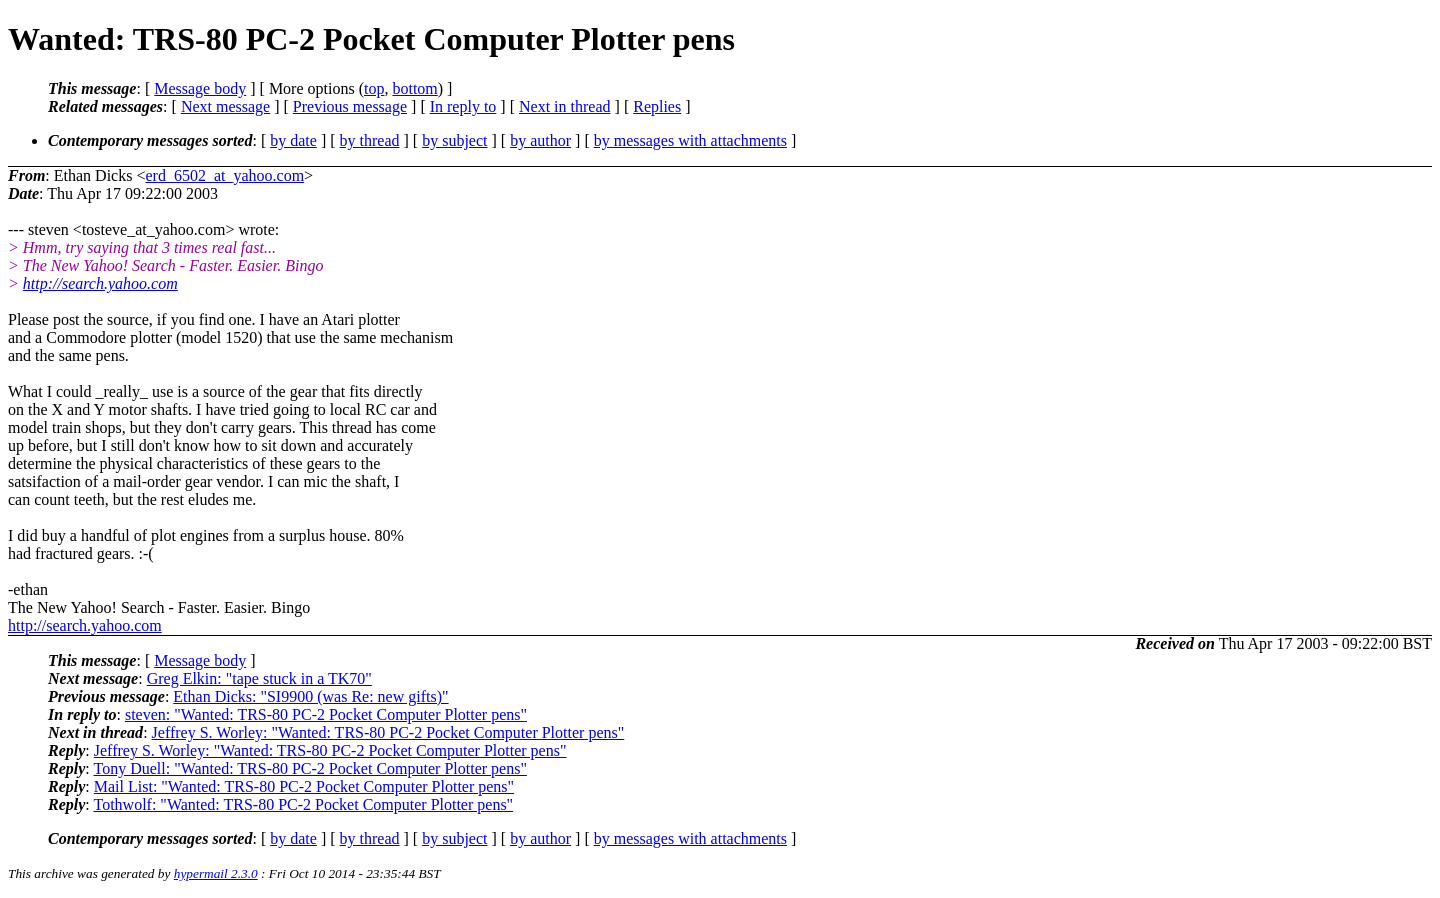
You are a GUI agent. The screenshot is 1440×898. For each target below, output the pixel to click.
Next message (225, 106)
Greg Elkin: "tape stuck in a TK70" (259, 678)
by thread (370, 140)
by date (293, 140)
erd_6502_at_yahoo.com (224, 175)
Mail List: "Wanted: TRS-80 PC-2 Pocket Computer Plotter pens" (304, 786)
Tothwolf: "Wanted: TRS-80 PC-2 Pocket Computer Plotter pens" (303, 804)
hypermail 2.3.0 (216, 873)
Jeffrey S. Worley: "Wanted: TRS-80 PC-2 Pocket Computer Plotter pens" (388, 732)
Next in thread (565, 106)
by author (540, 140)
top (374, 88)
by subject (454, 140)
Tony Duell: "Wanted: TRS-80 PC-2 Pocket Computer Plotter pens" (309, 768)
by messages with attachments (690, 140)
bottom (414, 88)
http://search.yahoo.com (100, 283)
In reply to (463, 106)
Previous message (350, 106)
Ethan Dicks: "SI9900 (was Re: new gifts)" (310, 696)
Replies (657, 106)
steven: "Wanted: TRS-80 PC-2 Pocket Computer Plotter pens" (326, 714)
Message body (200, 88)
